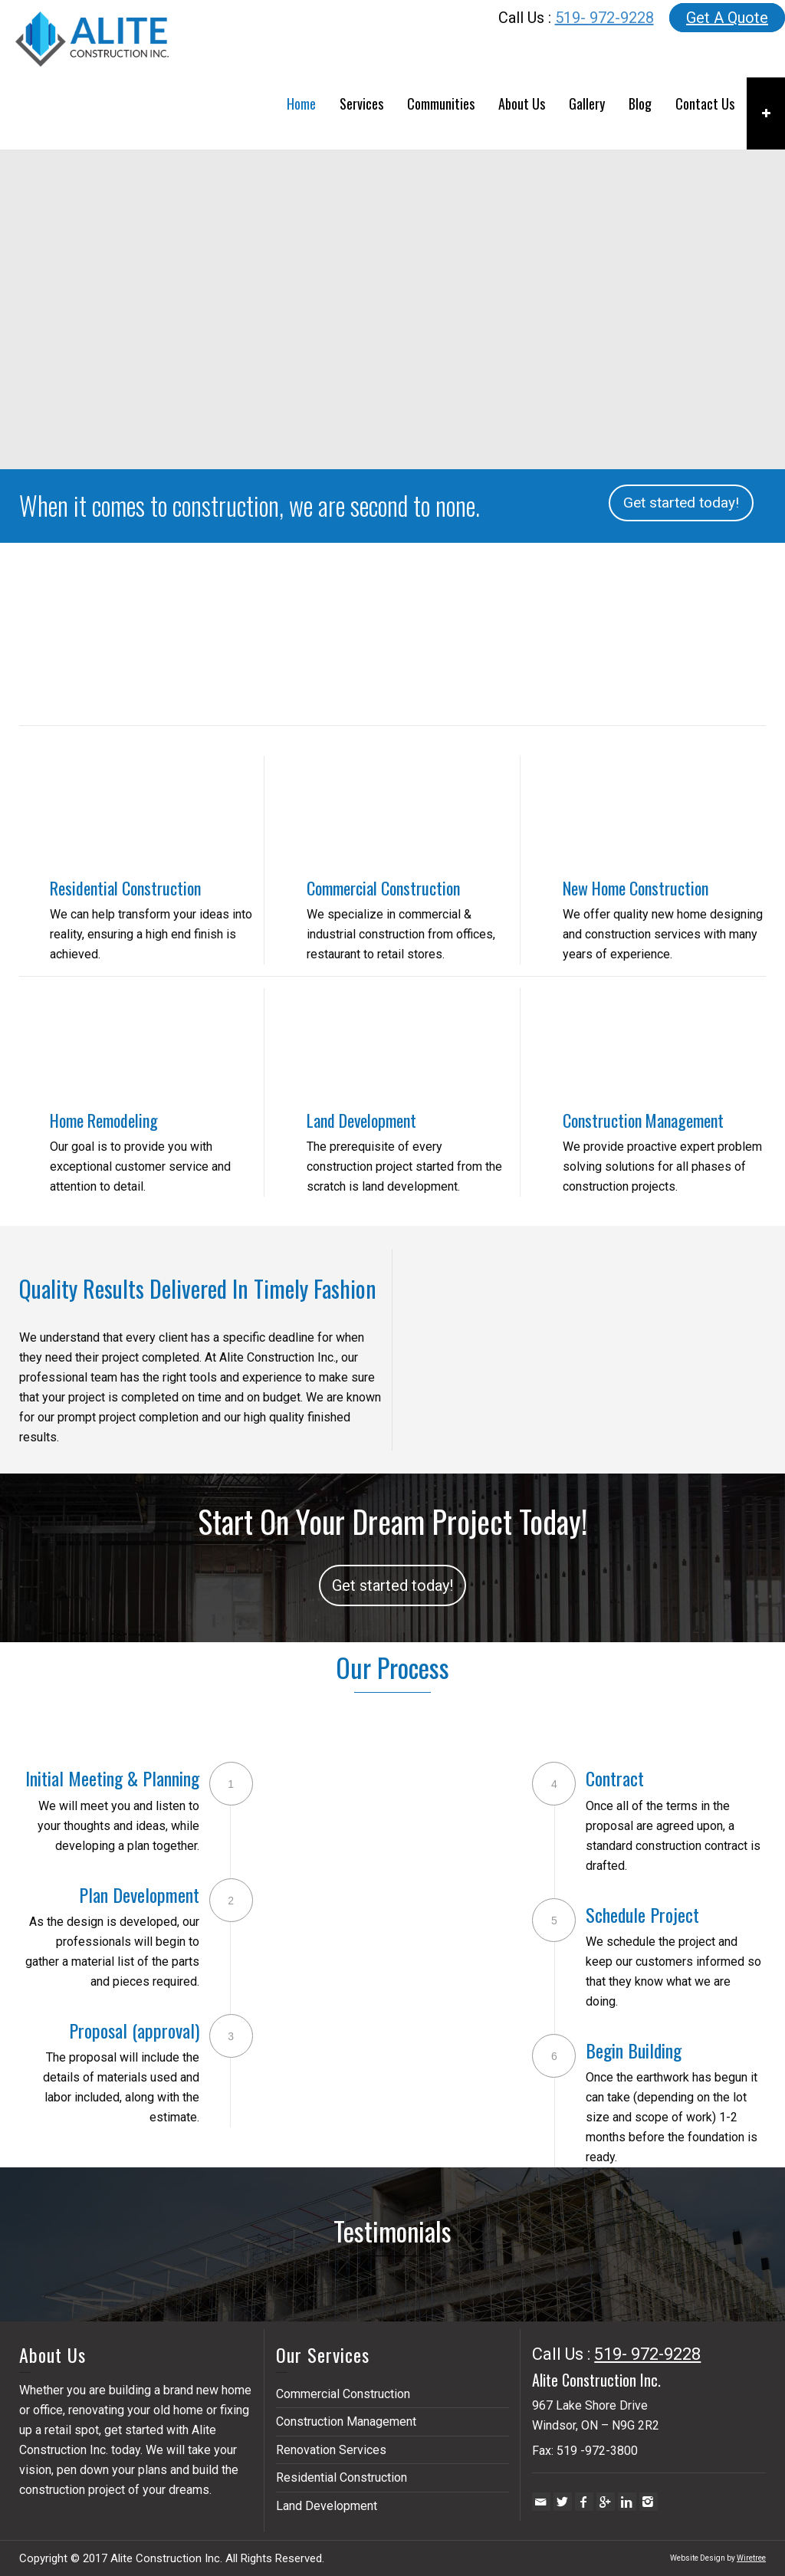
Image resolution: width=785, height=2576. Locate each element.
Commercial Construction (383, 888)
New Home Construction (635, 888)
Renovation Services (331, 2450)
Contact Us (704, 103)
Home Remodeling (104, 1120)
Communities (441, 103)
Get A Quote (727, 17)
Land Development (361, 1120)
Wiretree (751, 2558)
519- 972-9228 (604, 17)
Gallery (587, 103)
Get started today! (681, 502)
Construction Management (643, 1120)
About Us (521, 103)
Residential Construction (125, 888)
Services (361, 103)
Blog (640, 103)
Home (301, 103)
